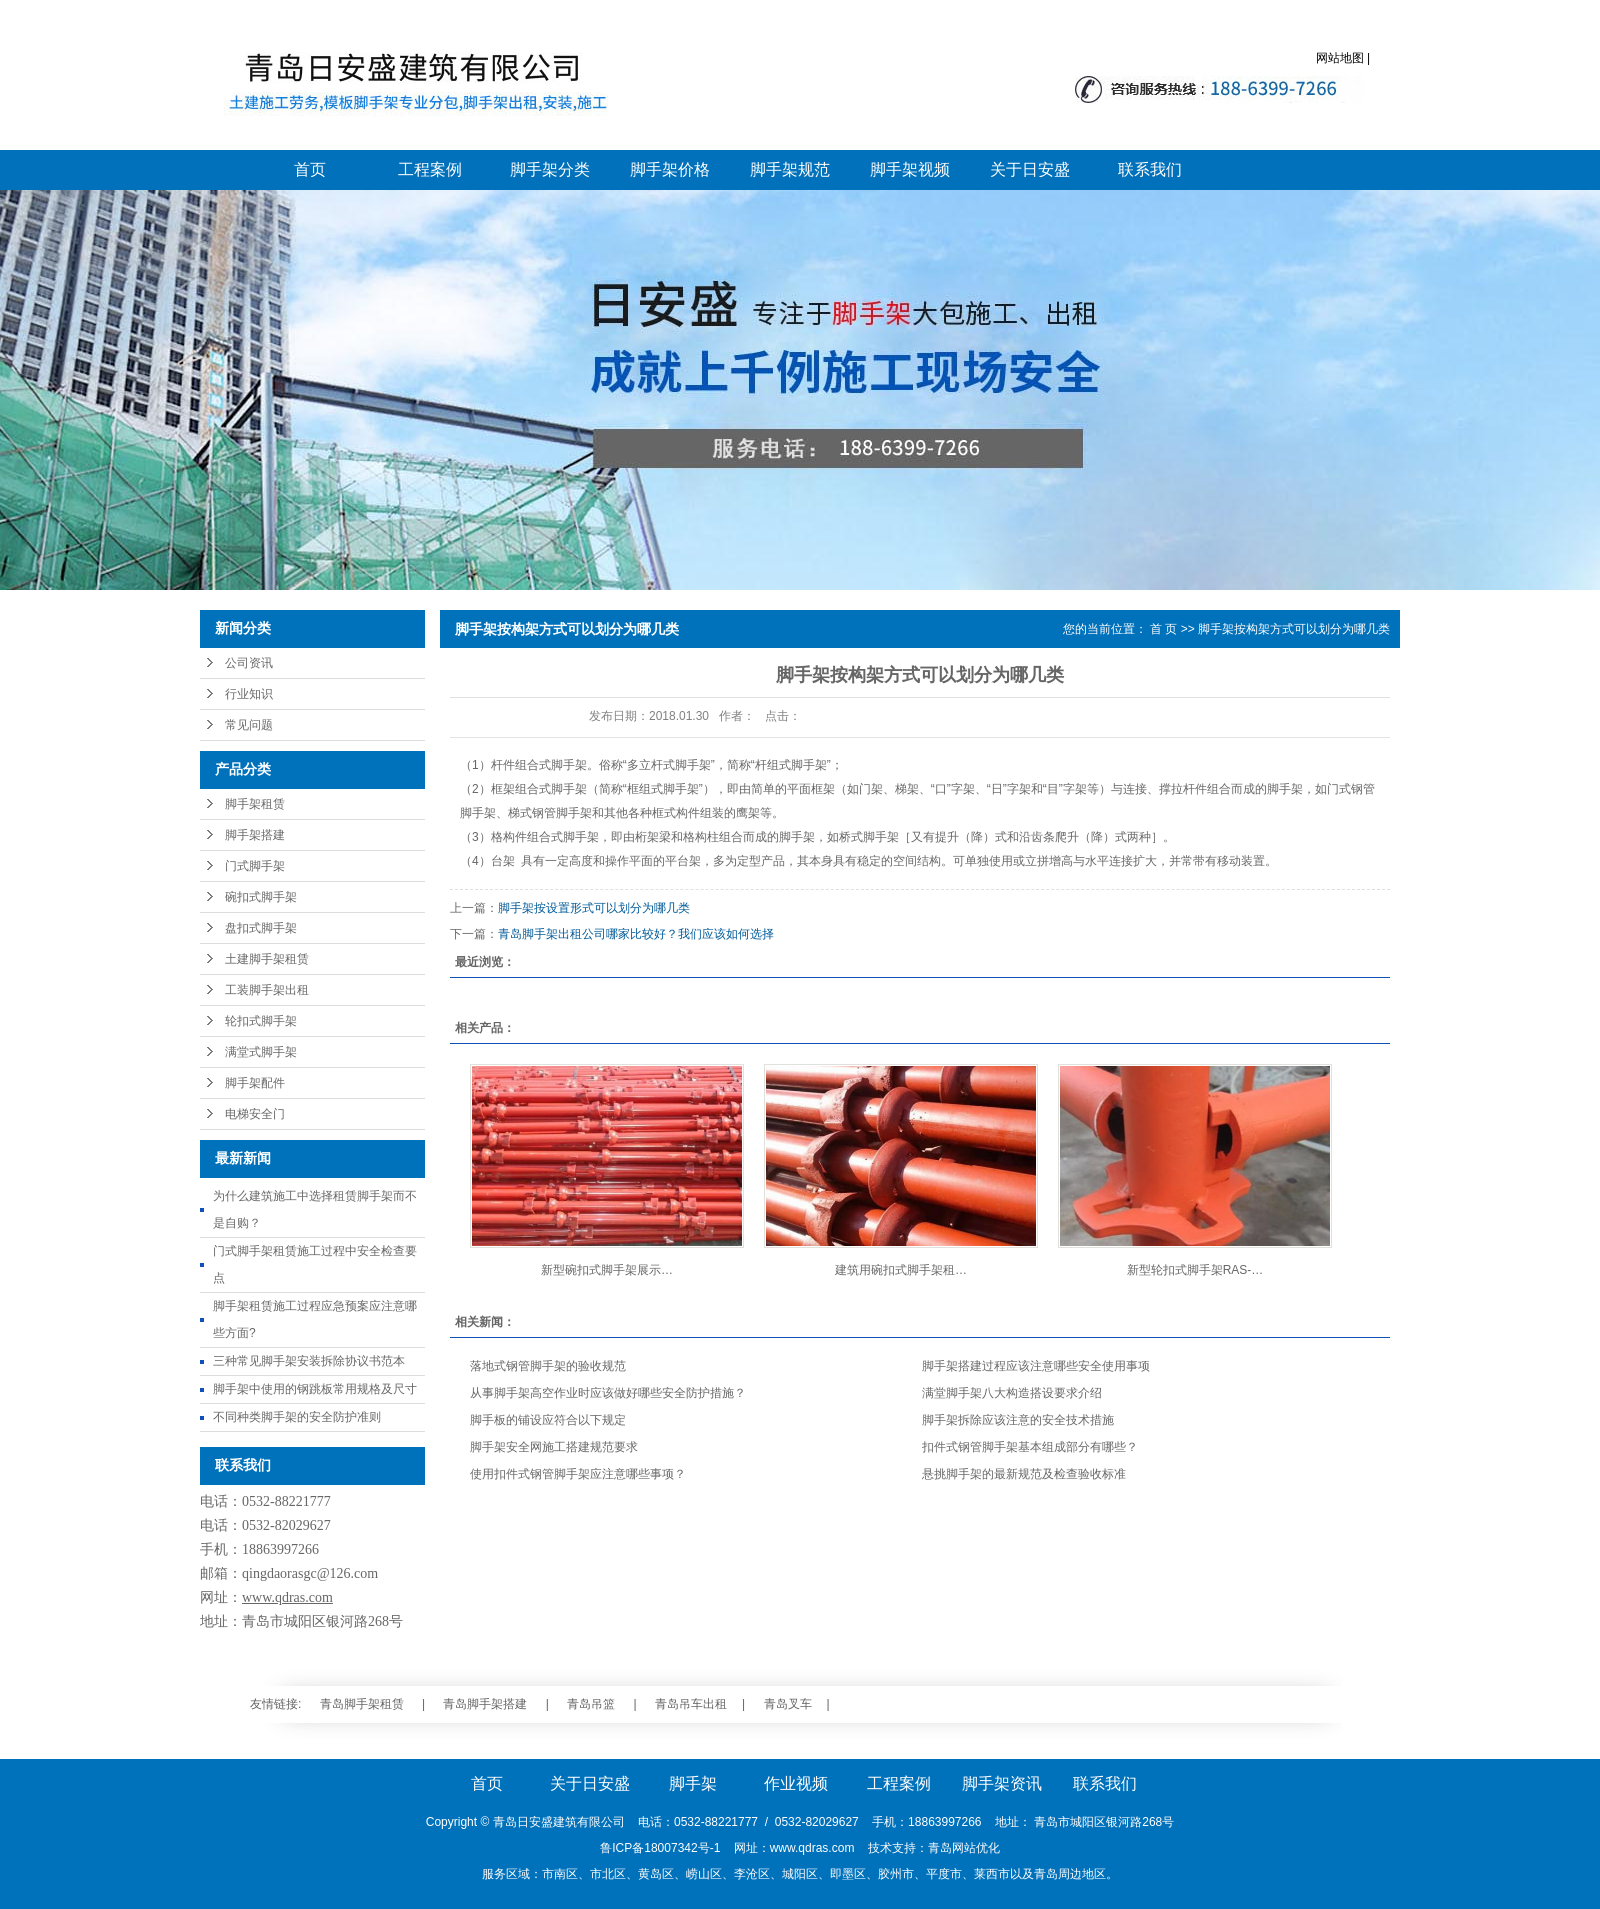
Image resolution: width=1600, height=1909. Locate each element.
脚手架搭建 (255, 835)
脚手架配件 (255, 1083)
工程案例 (430, 169)
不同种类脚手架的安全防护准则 (297, 1417)
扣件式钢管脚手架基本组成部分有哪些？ (1030, 1447)
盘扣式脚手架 (261, 928)
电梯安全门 (255, 1114)
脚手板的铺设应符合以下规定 (548, 1420)
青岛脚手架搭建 (485, 1704)
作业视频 (796, 1783)
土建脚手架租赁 (267, 959)
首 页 (1163, 629)
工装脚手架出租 (267, 990)
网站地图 (1340, 58)
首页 (310, 169)
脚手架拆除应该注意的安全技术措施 (1018, 1420)
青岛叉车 (788, 1704)
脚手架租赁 (255, 804)
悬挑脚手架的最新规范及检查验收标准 (1024, 1474)
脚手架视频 (910, 169)
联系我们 (1150, 169)
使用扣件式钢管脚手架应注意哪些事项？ (578, 1474)
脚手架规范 (790, 169)
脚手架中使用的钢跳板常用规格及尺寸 (315, 1389)
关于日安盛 (1030, 169)
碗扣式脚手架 (261, 897)
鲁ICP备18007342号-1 (660, 1848)
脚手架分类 (550, 169)
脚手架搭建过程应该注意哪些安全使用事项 (1036, 1366)
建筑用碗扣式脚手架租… (901, 1270)
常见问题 (249, 725)
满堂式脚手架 (261, 1052)
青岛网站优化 (964, 1848)
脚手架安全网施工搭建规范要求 (554, 1447)
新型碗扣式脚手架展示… (607, 1270)
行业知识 (249, 694)
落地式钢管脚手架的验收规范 (548, 1366)
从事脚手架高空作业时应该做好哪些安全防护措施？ (608, 1393)
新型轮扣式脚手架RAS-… (1195, 1270)
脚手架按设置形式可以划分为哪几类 (594, 908)
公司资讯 (249, 663)
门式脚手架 (255, 866)
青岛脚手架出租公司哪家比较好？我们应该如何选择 (636, 934)
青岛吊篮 (591, 1704)
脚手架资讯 (1002, 1783)
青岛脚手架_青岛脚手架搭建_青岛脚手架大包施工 (412, 85)
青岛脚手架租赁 (362, 1704)
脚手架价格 (670, 169)
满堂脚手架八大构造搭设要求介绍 (1012, 1393)
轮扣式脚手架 (261, 1021)
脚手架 (693, 1783)
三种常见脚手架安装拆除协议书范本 (309, 1361)
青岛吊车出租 (691, 1704)
